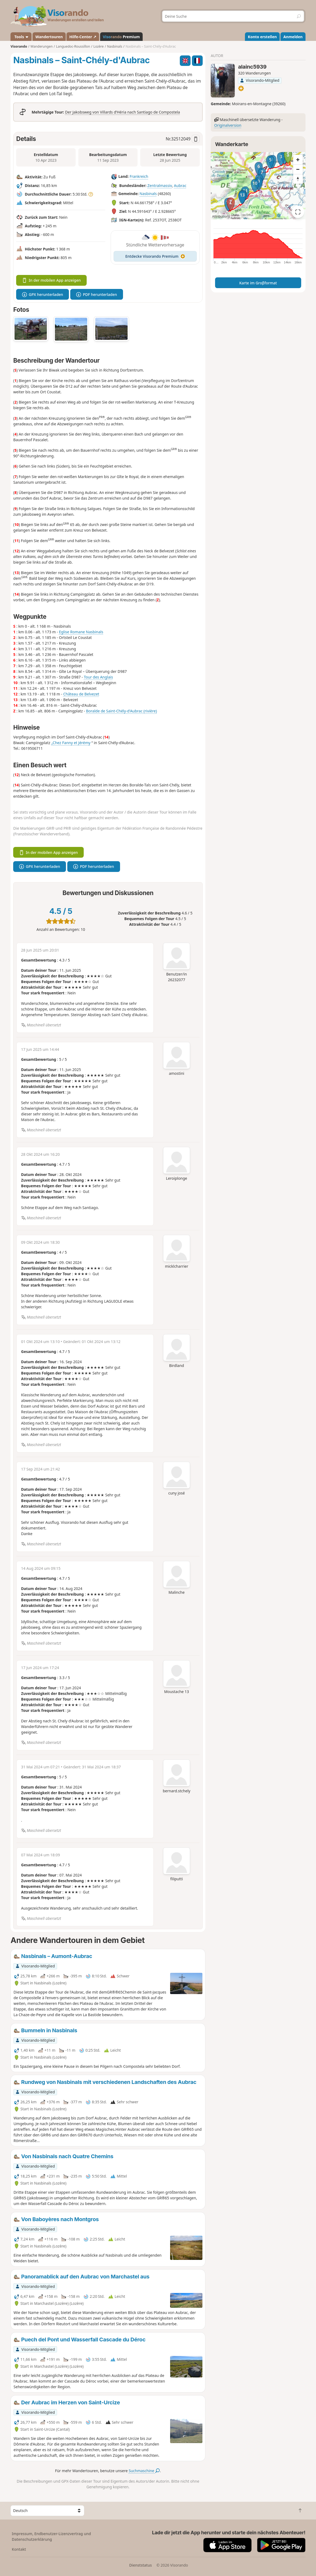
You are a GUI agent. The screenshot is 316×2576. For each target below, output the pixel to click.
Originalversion (227, 125)
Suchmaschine (144, 2470)
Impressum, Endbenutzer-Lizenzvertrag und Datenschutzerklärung (51, 2536)
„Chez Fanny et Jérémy (70, 742)
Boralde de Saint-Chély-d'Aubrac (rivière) (121, 710)
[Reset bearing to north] (298, 179)
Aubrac (180, 185)
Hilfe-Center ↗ (82, 36)
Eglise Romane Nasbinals (81, 631)
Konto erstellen (262, 36)
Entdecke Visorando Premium (155, 256)
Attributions (221, 216)
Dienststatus (140, 2565)
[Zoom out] (298, 169)
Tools (21, 36)
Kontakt (19, 2549)
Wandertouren (49, 36)
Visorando (18, 46)
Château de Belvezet (81, 694)
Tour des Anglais (98, 677)
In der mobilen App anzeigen (51, 280)
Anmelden (293, 36)
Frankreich (139, 176)
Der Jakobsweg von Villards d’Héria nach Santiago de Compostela (122, 112)
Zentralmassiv (160, 185)
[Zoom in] (298, 159)
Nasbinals (148, 193)
